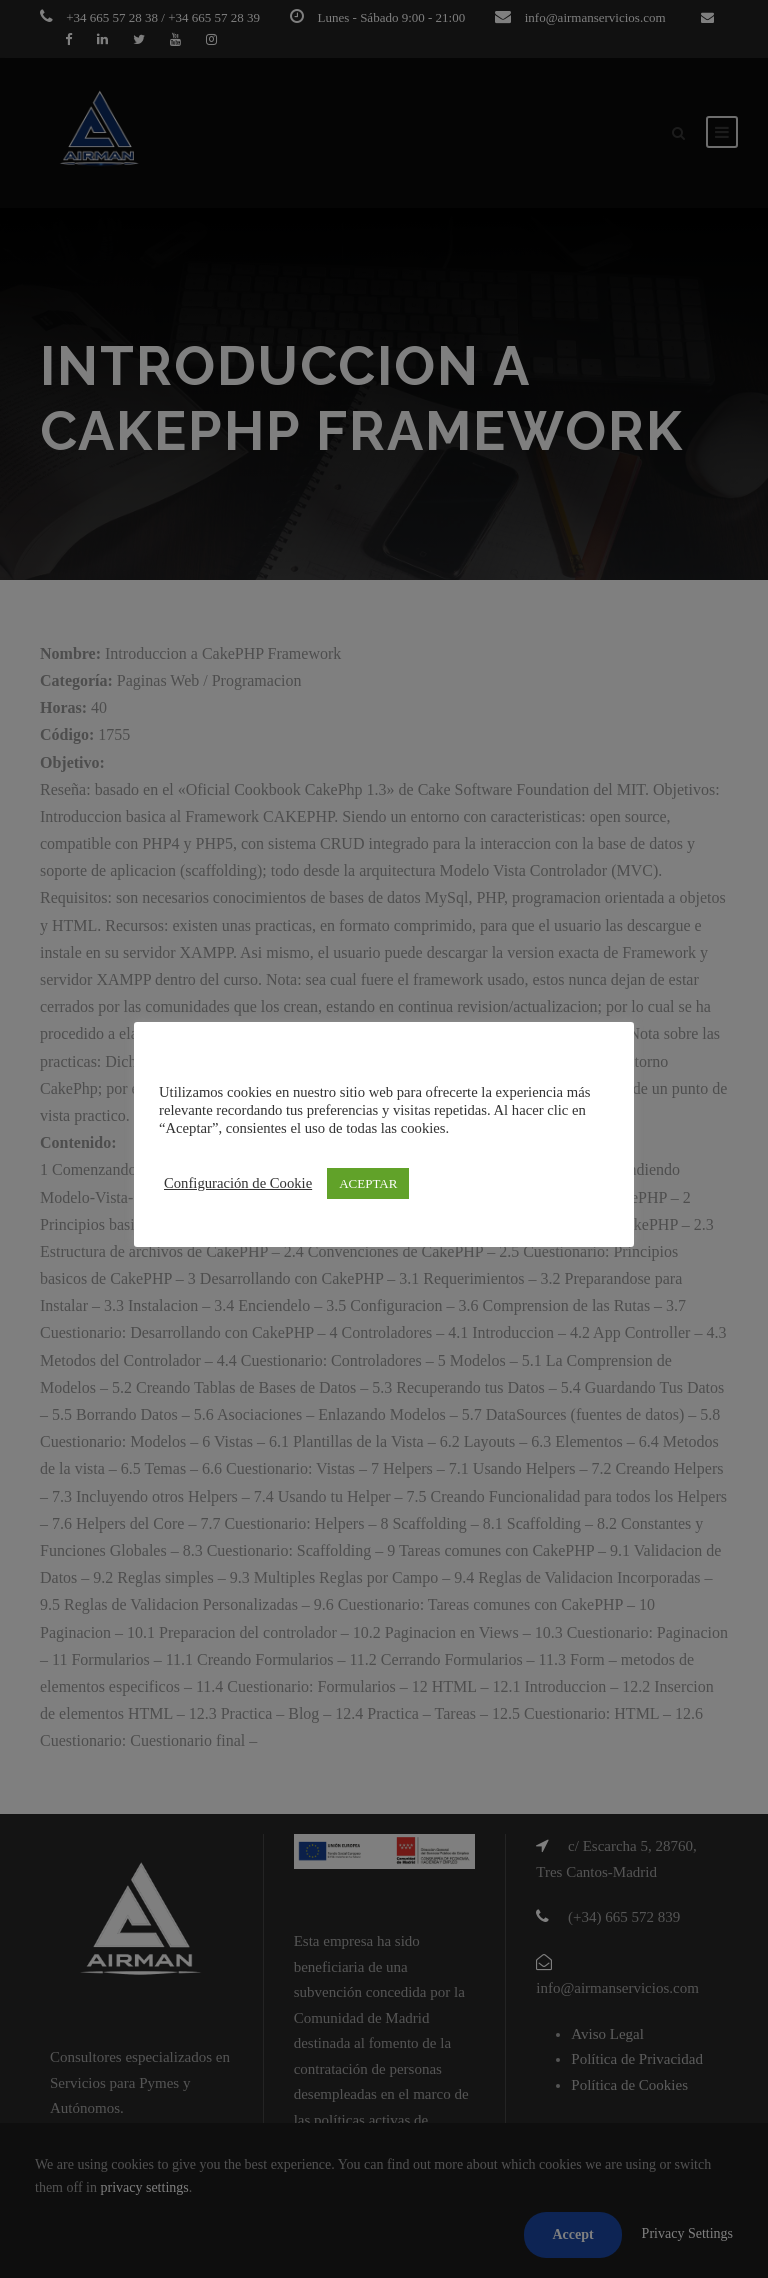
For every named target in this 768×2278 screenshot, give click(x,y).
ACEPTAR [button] (368, 1183)
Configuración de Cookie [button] (238, 1183)
